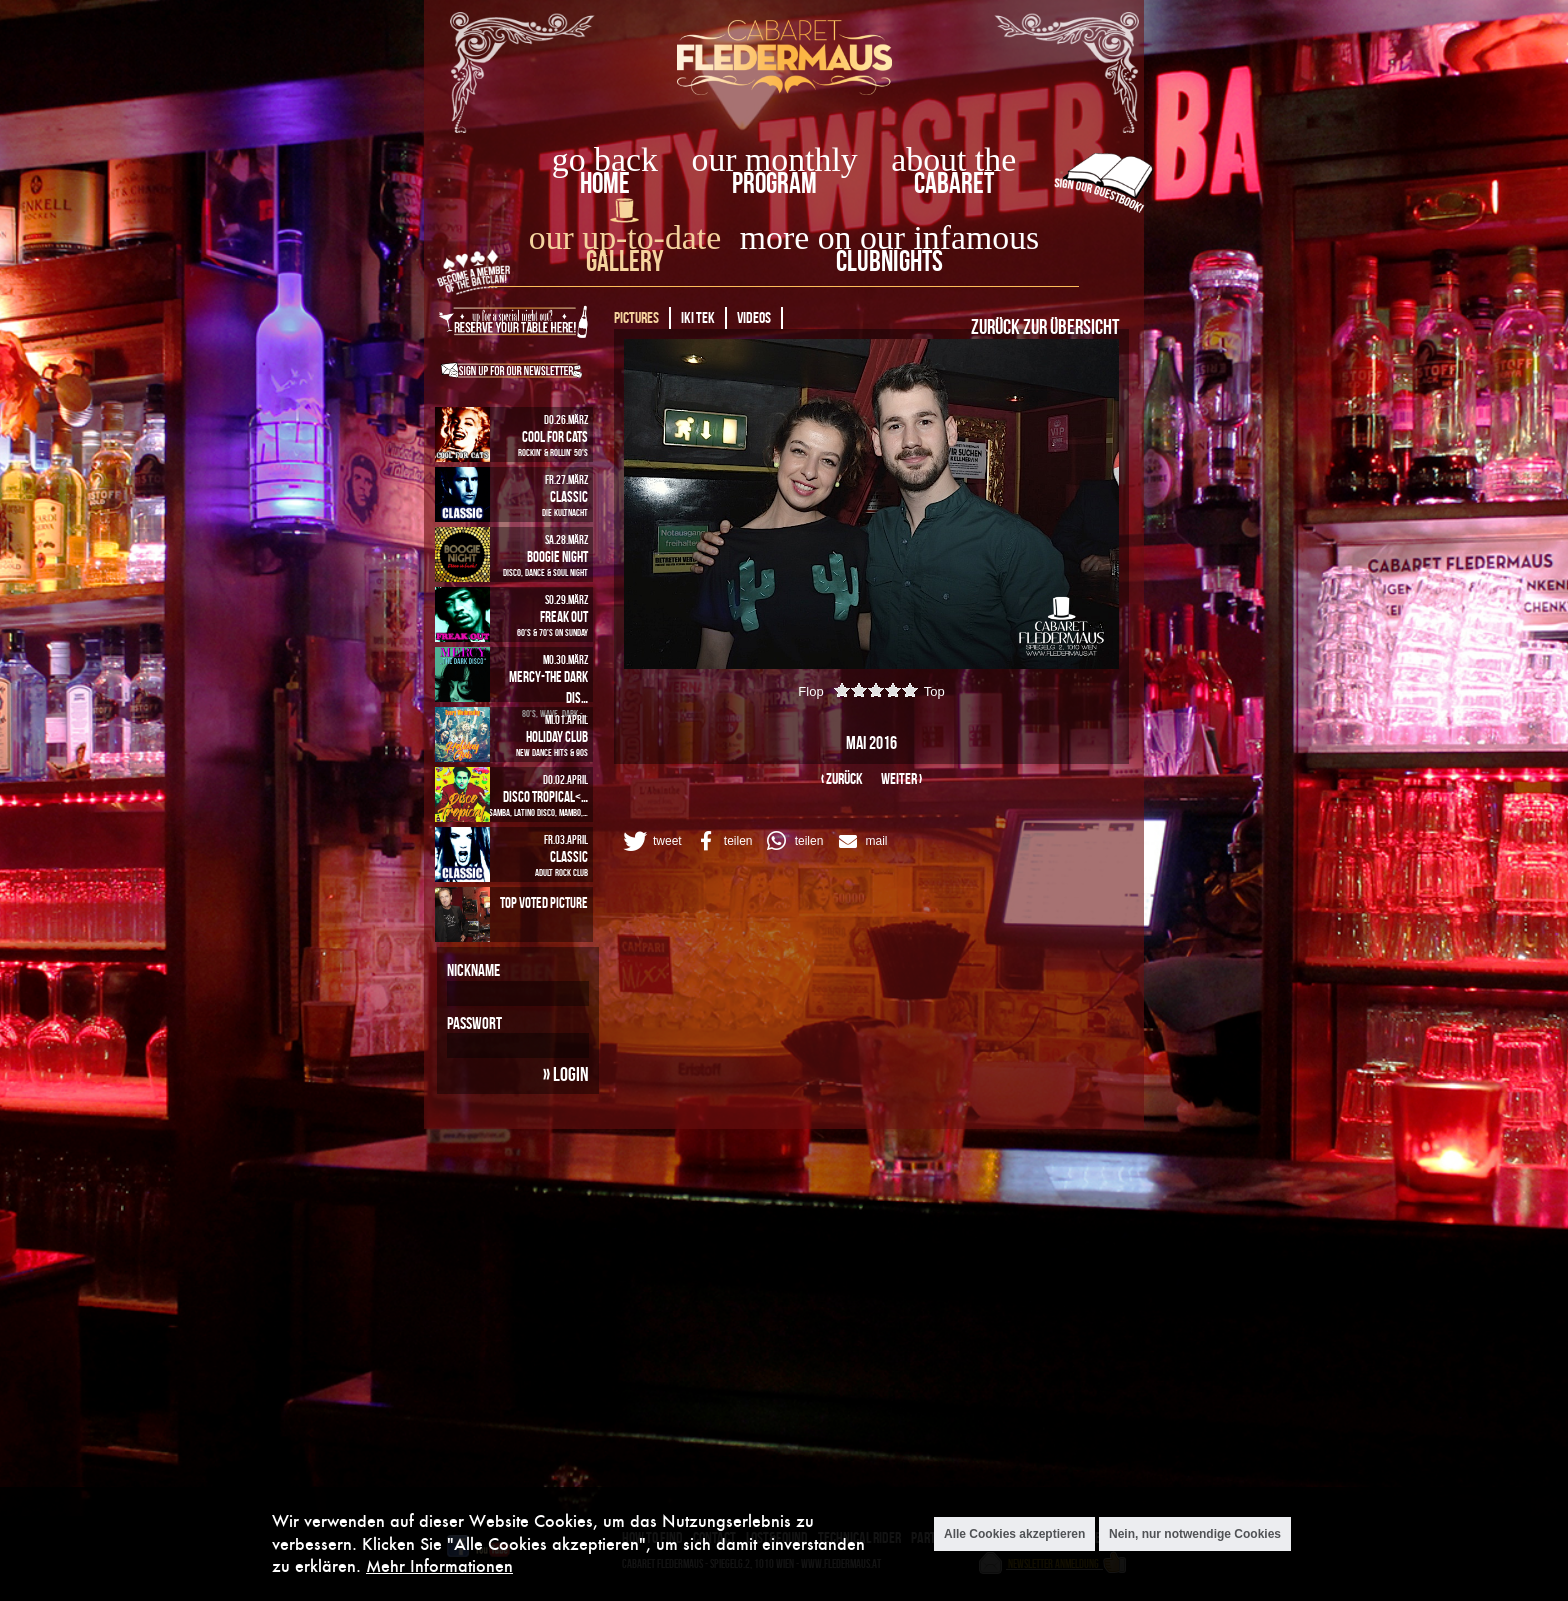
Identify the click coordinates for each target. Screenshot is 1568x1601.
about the (953, 159)
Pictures (636, 317)
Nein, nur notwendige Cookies (1195, 1534)
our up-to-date (625, 237)
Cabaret (954, 182)
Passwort (474, 1023)
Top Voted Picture (544, 902)
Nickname (473, 970)
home (605, 182)
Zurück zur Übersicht (1045, 326)
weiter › (901, 778)
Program (774, 182)
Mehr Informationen (439, 1565)
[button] (651, 841)
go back (605, 159)
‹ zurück (842, 778)
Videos (754, 317)
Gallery (624, 260)
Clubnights (889, 260)
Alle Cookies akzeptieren (1014, 1534)
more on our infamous (889, 237)
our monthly (775, 159)
